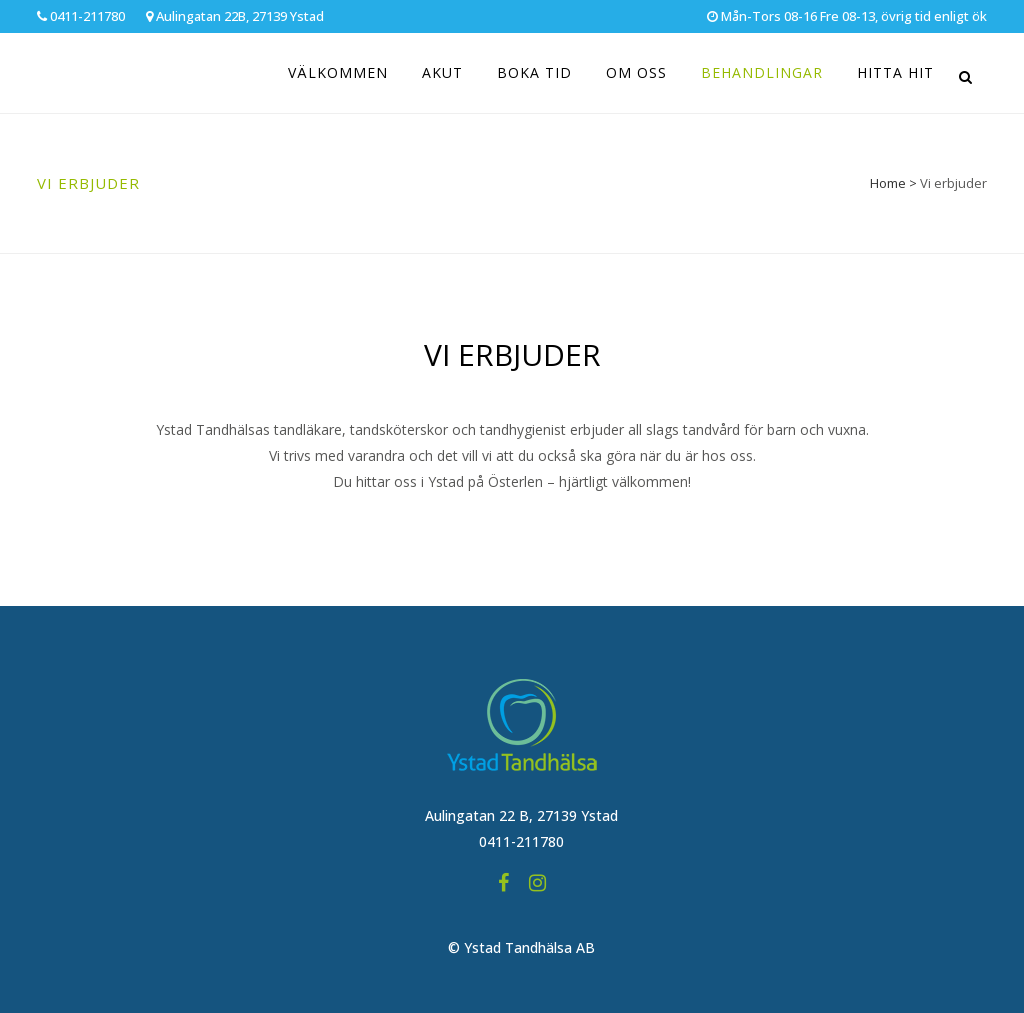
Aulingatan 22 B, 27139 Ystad (521, 815)
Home (888, 183)
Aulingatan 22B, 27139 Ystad (235, 16)
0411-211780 (81, 16)
